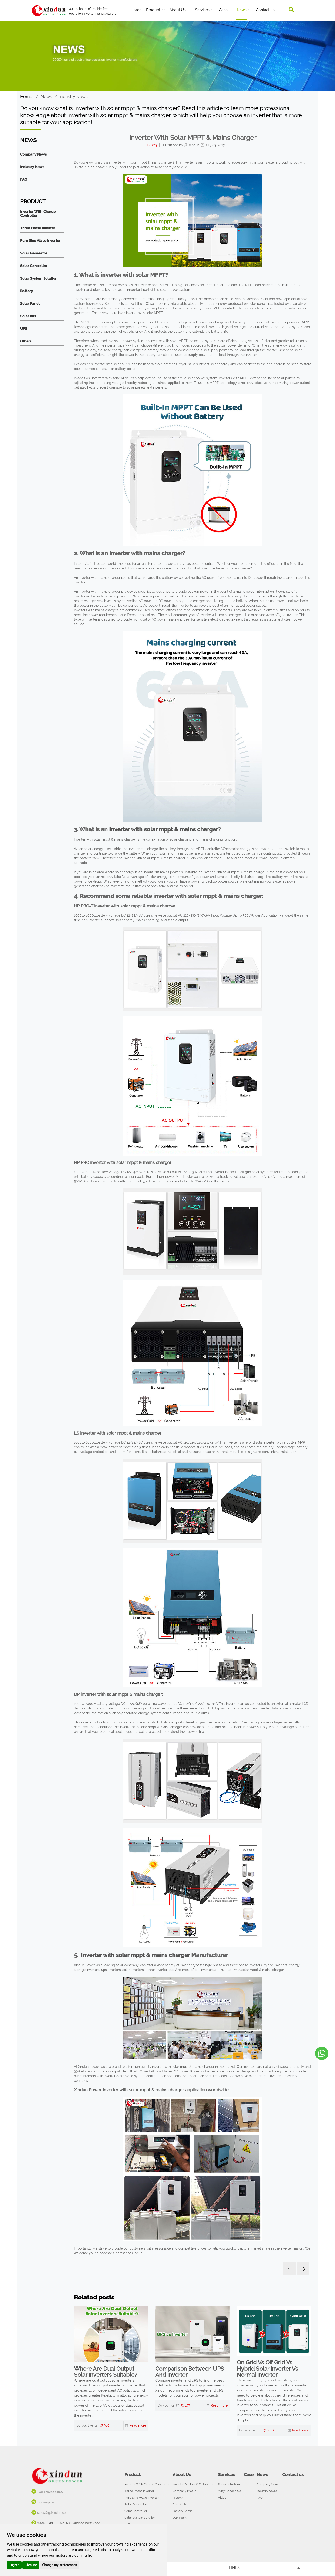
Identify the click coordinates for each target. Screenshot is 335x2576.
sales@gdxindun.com (52, 2513)
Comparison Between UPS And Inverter (271, 2372)
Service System (229, 2484)
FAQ (23, 180)
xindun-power (47, 2502)
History (178, 2497)
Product (153, 10)
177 (269, 2405)
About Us (177, 10)
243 (154, 145)
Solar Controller (33, 266)
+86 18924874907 (50, 2492)
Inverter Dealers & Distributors (194, 2484)
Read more (137, 2405)
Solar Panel (30, 304)
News (242, 10)
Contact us (265, 10)
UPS (23, 329)
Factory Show (182, 2511)
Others (25, 341)
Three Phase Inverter (37, 228)
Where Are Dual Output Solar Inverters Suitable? (187, 2372)
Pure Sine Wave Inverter (40, 241)
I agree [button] (14, 2565)
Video (222, 2497)
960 (188, 2425)
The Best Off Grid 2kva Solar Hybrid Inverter (110, 2372)
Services (202, 10)
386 (106, 2405)
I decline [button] (31, 2565)
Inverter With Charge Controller (38, 213)
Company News (33, 154)
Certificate (180, 2504)
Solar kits (28, 316)
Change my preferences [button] (59, 2565)
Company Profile (184, 2491)
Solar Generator (33, 253)
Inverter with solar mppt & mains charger (163, 829)
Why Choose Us (229, 2491)
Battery (26, 291)
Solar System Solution (38, 279)
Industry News (73, 96)
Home (136, 10)
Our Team (180, 2517)
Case (223, 10)
